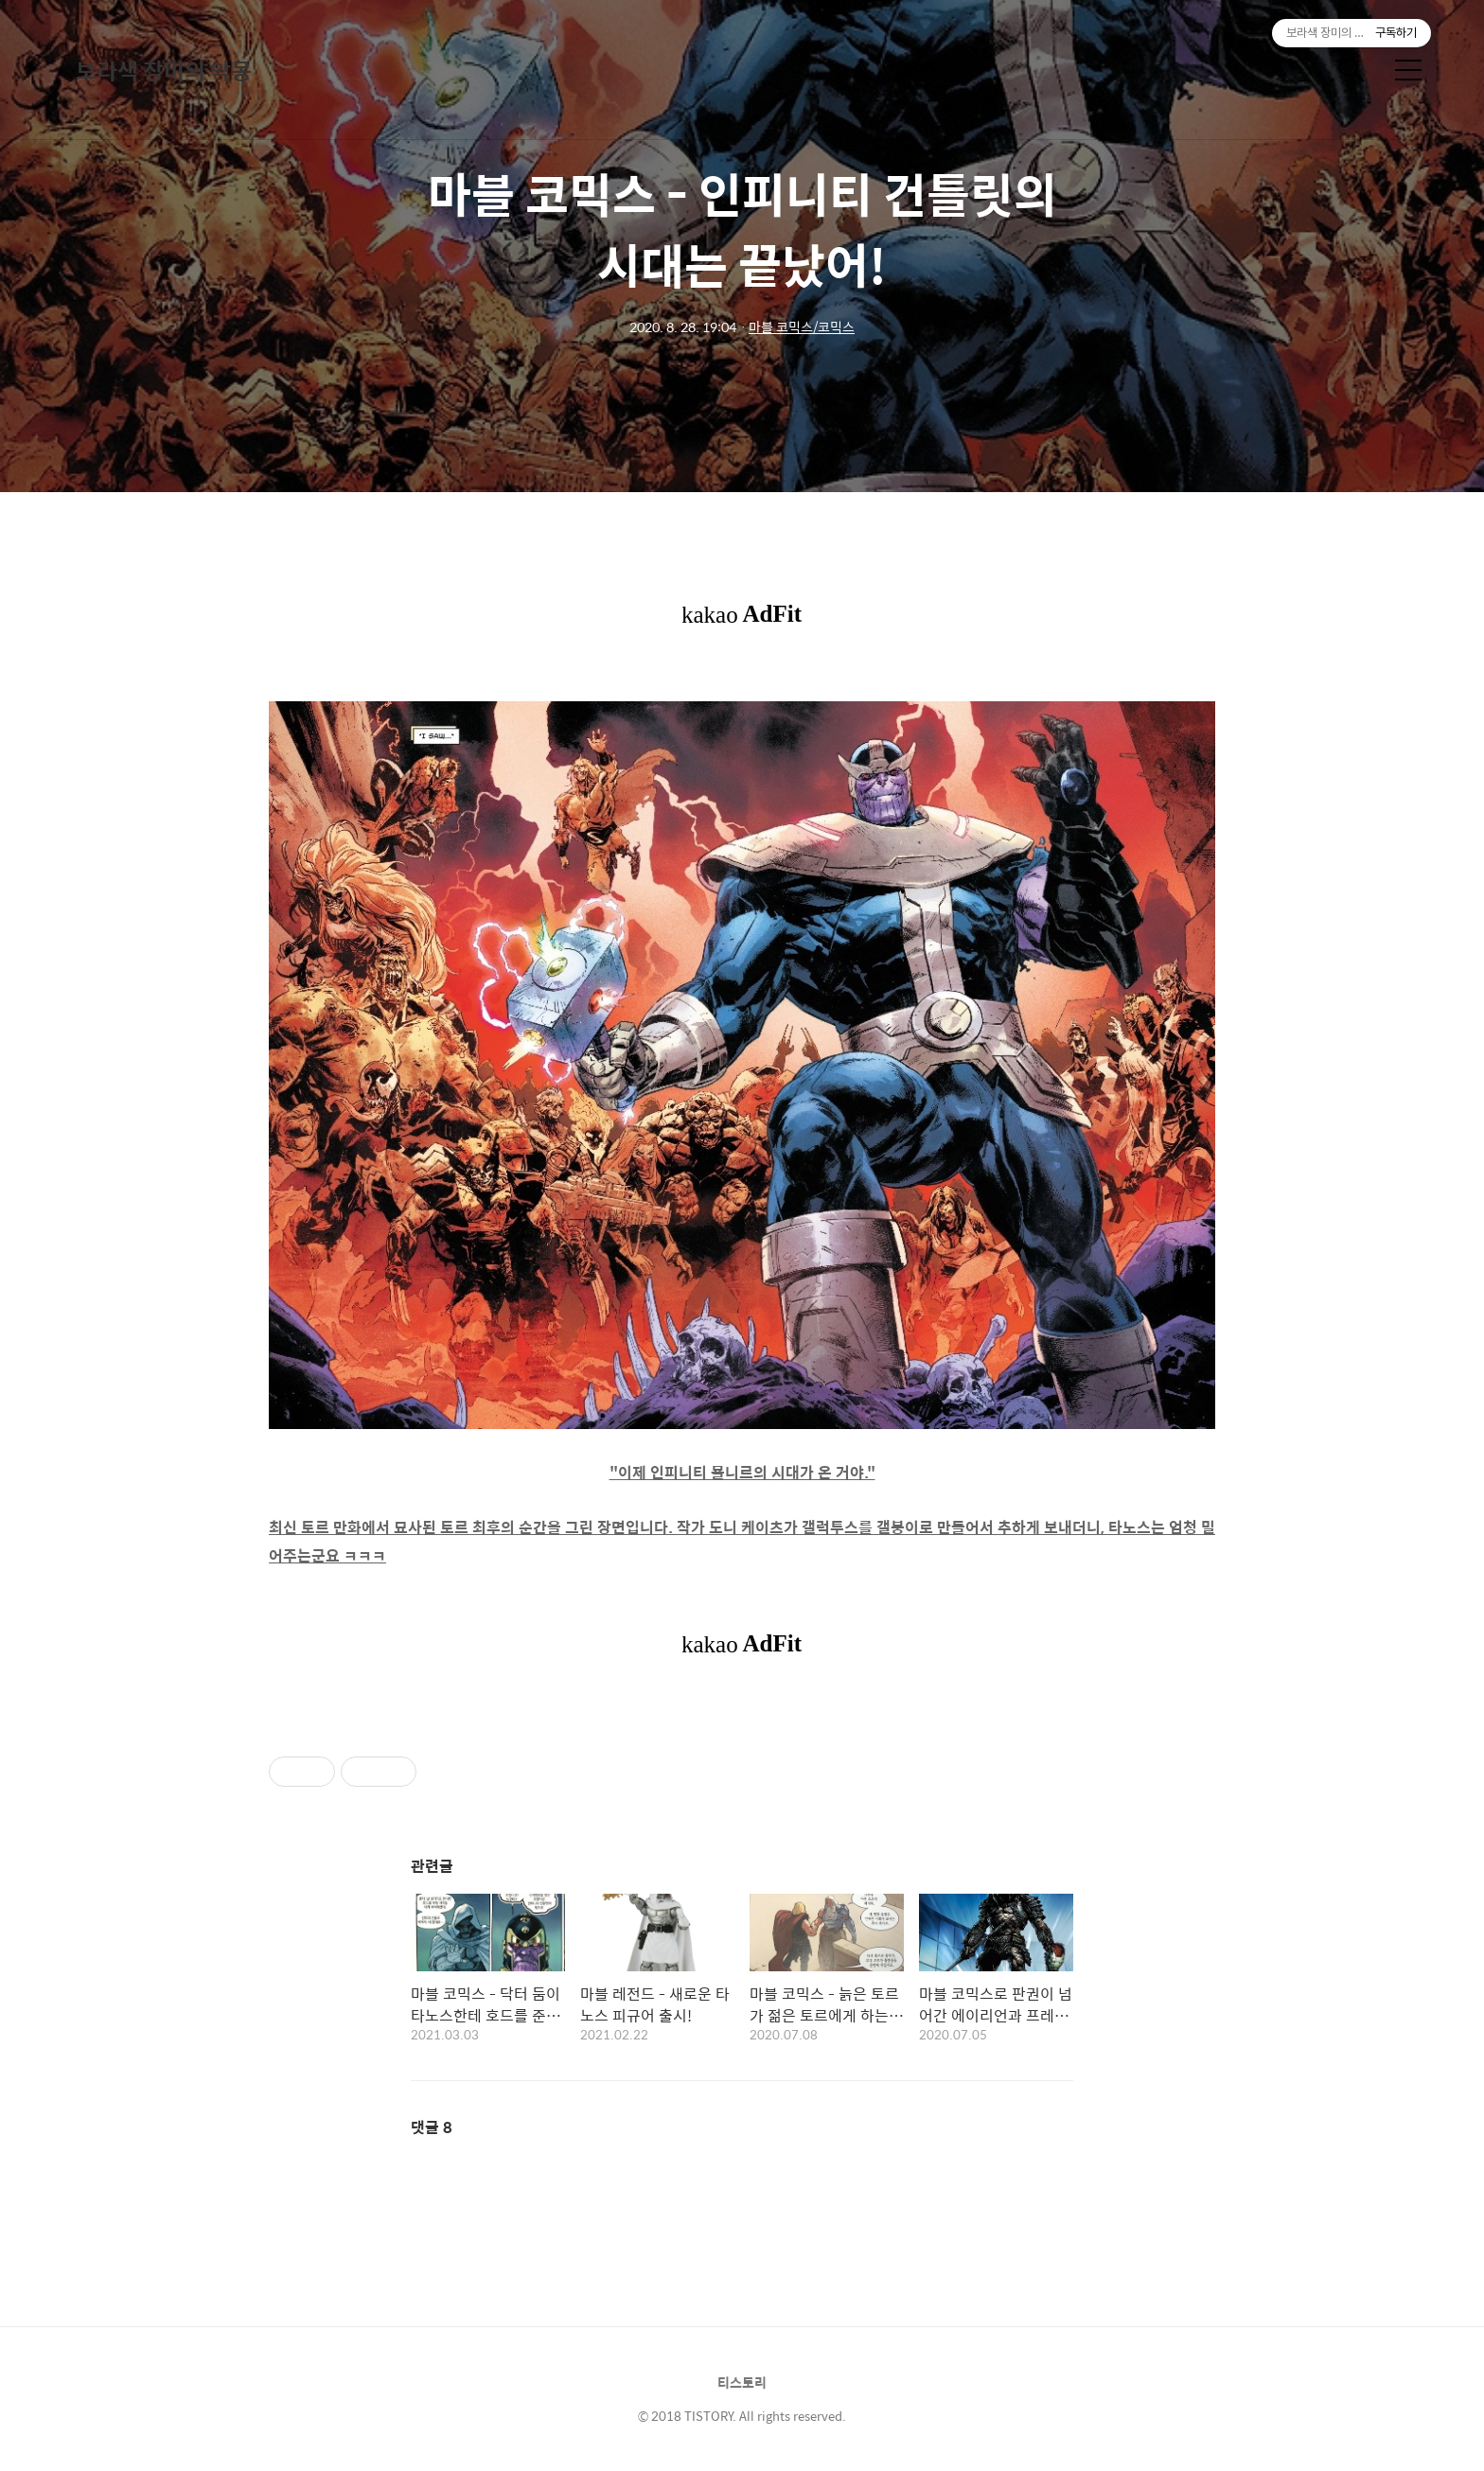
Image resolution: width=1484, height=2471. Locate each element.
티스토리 (742, 2382)
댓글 (431, 2127)
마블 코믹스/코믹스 (802, 326)
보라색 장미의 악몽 (164, 70)
